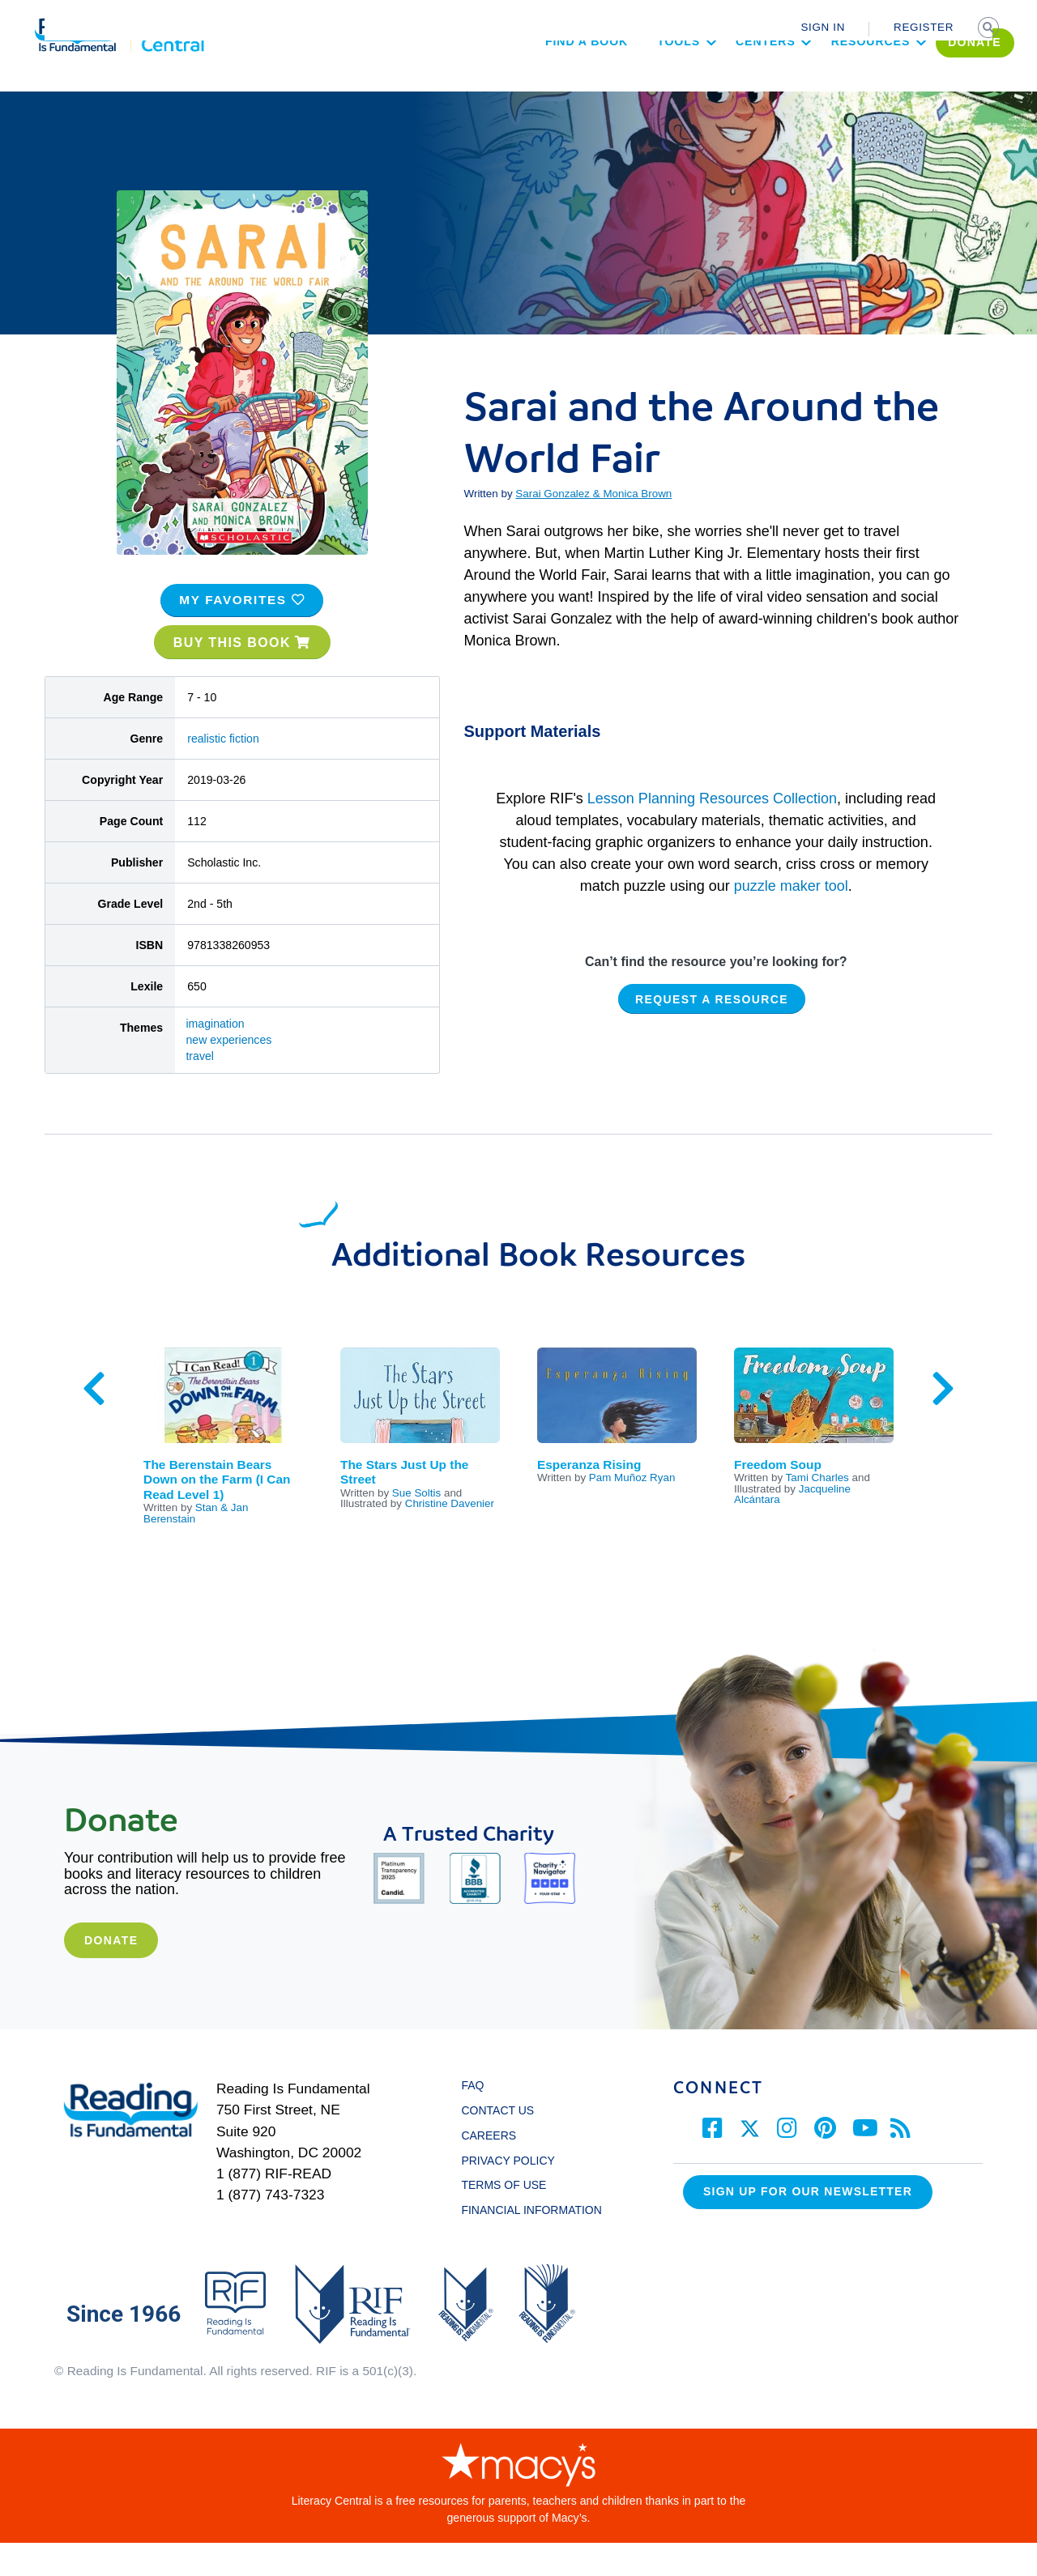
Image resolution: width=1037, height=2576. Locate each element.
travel (200, 1089)
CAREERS (488, 2167)
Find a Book (540, 85)
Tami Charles (817, 1511)
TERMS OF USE (511, 2218)
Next (943, 1422)
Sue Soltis (416, 1525)
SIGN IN (822, 27)
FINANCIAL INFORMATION (531, 2243)
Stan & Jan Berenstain (195, 1546)
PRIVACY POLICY (507, 2192)
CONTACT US (502, 2143)
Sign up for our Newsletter (807, 2223)
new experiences (228, 1073)
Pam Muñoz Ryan (632, 1511)
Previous (94, 1422)
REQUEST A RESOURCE (711, 1031)
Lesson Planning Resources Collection (712, 831)
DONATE (929, 86)
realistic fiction (223, 770)
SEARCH (990, 29)
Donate (111, 1972)
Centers (719, 85)
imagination (215, 1056)
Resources (824, 85)
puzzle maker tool (791, 918)
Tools (632, 85)
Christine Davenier (449, 1537)
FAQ (472, 2118)
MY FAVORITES (242, 633)
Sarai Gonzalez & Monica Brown (593, 527)
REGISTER (924, 27)
